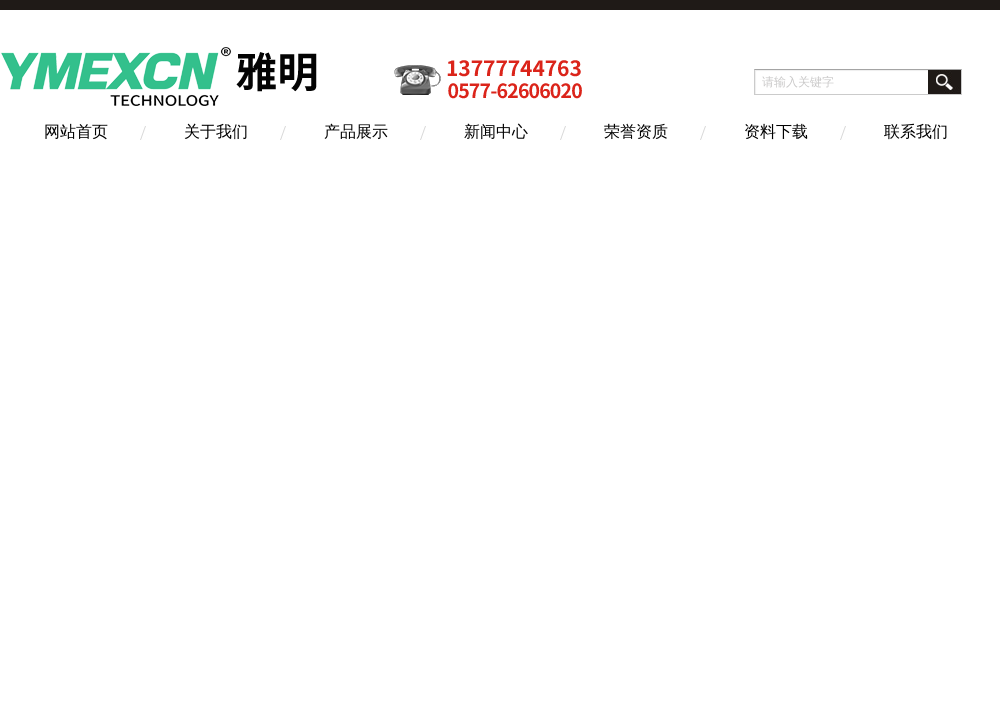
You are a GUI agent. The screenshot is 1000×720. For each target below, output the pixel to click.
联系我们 (916, 131)
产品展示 (356, 131)
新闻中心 (496, 131)
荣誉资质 (636, 131)
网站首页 (76, 131)
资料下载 (776, 131)
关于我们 (216, 131)
